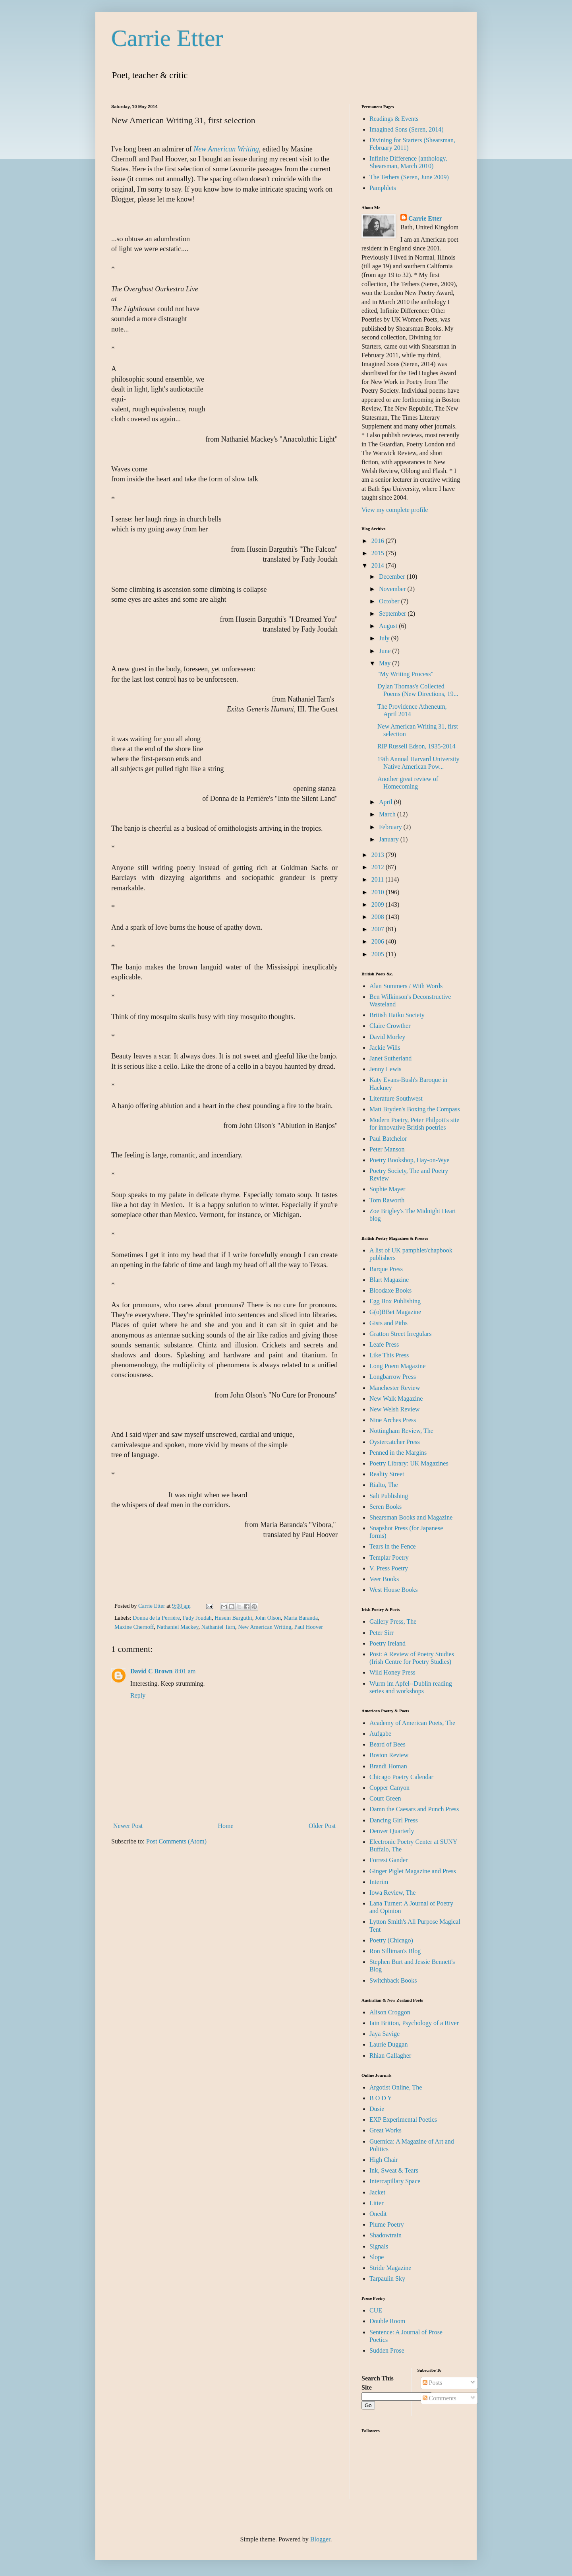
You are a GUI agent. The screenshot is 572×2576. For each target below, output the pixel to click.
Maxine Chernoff (134, 1627)
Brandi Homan (388, 1766)
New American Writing (264, 1627)
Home (226, 1825)
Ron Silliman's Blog (395, 1951)
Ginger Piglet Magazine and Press (412, 1871)
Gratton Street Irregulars (400, 1333)
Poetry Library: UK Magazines (408, 1463)
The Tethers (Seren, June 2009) (409, 177)
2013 (378, 854)
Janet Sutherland (390, 1058)
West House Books (393, 1589)
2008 (378, 916)
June (385, 650)
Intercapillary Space (394, 2181)
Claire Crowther (390, 1025)
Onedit (378, 2213)
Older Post (322, 1825)
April (386, 802)
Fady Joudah (197, 1618)
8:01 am (185, 1671)
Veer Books (384, 1579)
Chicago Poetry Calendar (401, 1777)
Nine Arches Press (392, 1420)
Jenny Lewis (385, 1069)
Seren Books (385, 1506)
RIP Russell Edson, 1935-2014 (416, 746)
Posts (433, 2382)
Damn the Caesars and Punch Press (414, 1809)
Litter (376, 2203)
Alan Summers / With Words (406, 986)
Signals (378, 2246)
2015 (378, 553)
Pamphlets (382, 187)
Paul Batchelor (388, 1138)
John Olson (268, 1618)
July (385, 638)
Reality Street (386, 1474)
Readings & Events (394, 118)
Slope (376, 2257)
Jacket (377, 2192)
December (393, 576)
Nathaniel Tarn (218, 1627)
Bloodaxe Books (390, 1290)
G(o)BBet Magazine (395, 1311)
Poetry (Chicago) (391, 1940)
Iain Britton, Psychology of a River (414, 2023)
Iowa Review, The (392, 1892)
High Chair (383, 2159)
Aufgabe (380, 1733)
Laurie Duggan (388, 2044)
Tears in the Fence (392, 1546)
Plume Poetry (386, 2224)
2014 (378, 565)
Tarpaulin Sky (387, 2278)
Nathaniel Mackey (177, 1627)
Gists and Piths (388, 1323)
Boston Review (388, 1755)
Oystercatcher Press (394, 1441)
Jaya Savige (384, 2033)
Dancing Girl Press (393, 1820)
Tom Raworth (386, 1200)
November (393, 588)
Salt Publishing (388, 1495)
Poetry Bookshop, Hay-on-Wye (409, 1160)
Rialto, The (383, 1484)
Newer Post (128, 1825)
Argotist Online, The (395, 2087)
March (388, 814)
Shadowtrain (385, 2235)
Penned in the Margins (398, 1452)
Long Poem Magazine (397, 1366)
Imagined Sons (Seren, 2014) (406, 129)
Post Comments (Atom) (176, 1841)
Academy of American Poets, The (412, 1722)
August (389, 625)
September (393, 613)
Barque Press (386, 1269)
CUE (375, 2310)
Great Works (385, 2130)
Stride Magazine (390, 2267)
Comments (439, 2398)
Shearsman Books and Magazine (410, 1517)
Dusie (376, 2108)
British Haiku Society (397, 1015)
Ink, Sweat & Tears (393, 2170)
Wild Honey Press (392, 1672)
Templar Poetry (389, 1557)
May (385, 663)
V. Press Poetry (388, 1568)
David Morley (387, 1036)
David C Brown (151, 1671)
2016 (378, 540)
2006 (378, 941)
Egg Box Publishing (395, 1301)
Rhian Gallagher (390, 2055)
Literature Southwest (396, 1098)
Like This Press (389, 1355)
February (391, 827)
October (390, 601)
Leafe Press (384, 1344)
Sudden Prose (386, 2350)
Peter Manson (386, 1149)
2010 (378, 892)
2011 (378, 879)
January (389, 839)
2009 (378, 904)
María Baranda (301, 1618)
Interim (378, 1881)
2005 (378, 954)
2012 (378, 867)
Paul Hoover (308, 1627)
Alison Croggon (389, 2012)
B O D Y (380, 2098)
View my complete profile (394, 509)
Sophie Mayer (387, 1189)
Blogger (320, 2539)
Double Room (387, 2321)
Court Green (385, 1798)
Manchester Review (394, 1387)
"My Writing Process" (405, 674)
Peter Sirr (381, 1632)
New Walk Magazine (396, 1398)
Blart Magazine (389, 1279)
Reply (137, 1695)
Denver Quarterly (391, 1831)
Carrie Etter (167, 38)
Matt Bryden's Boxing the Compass (414, 1109)
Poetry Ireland (387, 1643)
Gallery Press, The (392, 1621)
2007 (378, 929)
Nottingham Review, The (401, 1430)
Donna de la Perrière (156, 1618)
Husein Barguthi (233, 1618)
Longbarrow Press (392, 1376)
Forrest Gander (388, 1860)
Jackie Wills (384, 1047)
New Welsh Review (394, 1409)
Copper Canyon (389, 1787)
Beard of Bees (387, 1744)
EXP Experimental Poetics (403, 2119)
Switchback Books (393, 1980)
